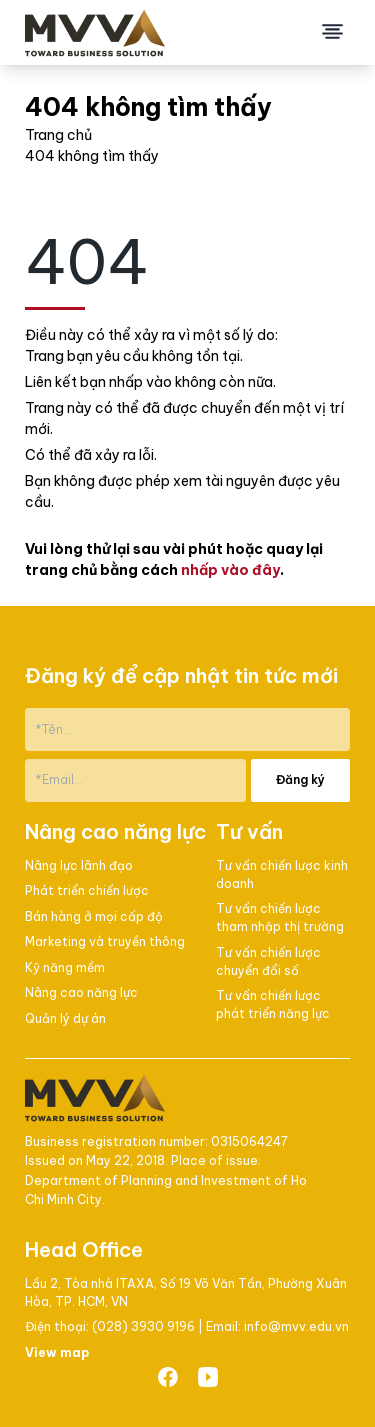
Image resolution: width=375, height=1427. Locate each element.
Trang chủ (58, 135)
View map (57, 1352)
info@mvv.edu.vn (296, 1326)
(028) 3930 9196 (145, 1326)
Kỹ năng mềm (65, 967)
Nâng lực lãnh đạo (79, 865)
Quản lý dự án (65, 1018)
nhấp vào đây (230, 570)
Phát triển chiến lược (87, 890)
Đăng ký (300, 779)
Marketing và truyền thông (105, 941)
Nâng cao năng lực (81, 992)
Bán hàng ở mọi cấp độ (94, 916)
